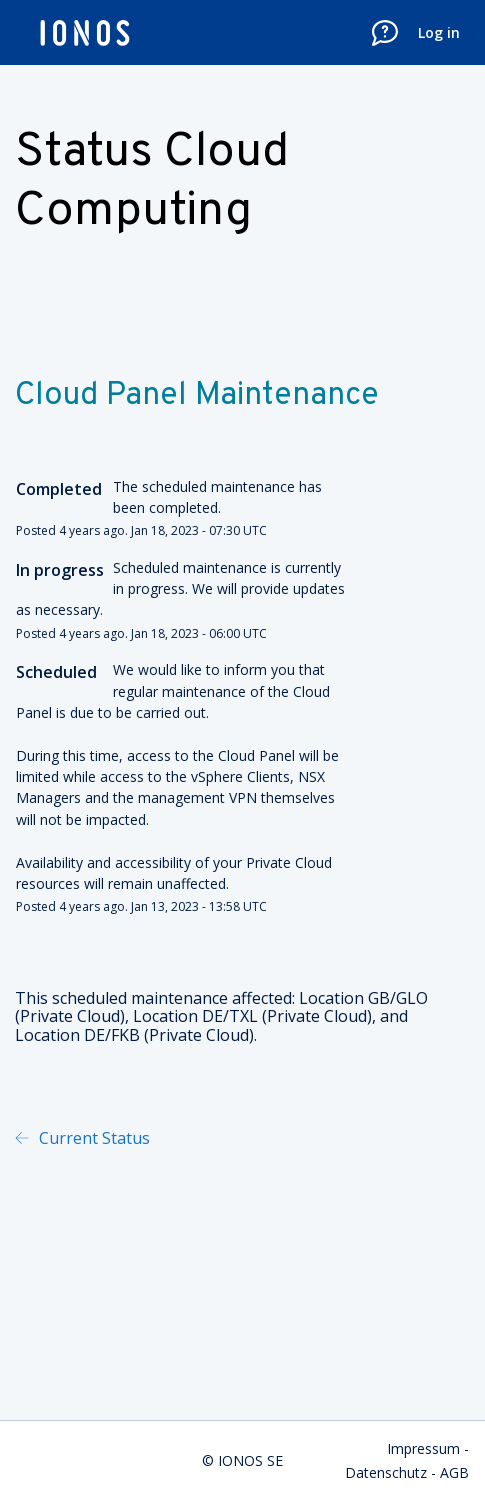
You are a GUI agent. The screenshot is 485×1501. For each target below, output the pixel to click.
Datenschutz (386, 1472)
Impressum (423, 1448)
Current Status (92, 1138)
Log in (439, 32)
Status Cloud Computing (152, 182)
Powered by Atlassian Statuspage (360, 1138)
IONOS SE (250, 1460)
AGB (454, 1472)
